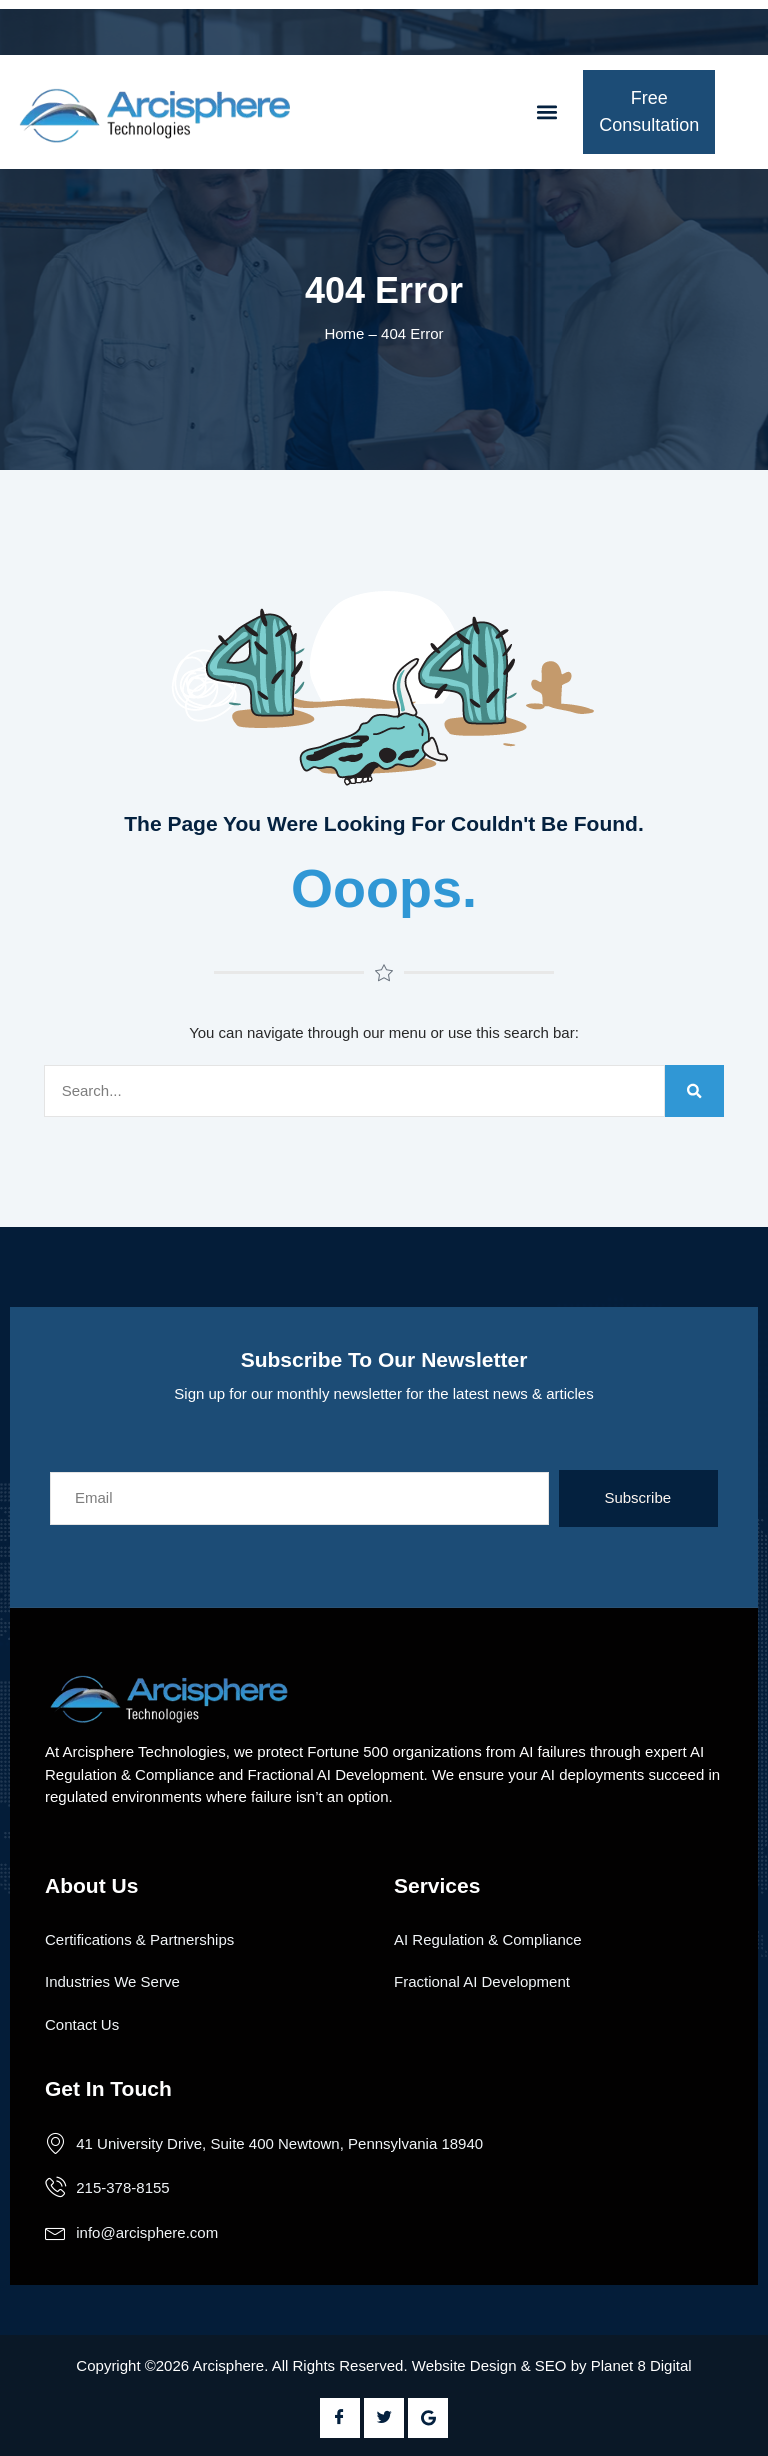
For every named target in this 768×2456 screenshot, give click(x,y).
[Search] (694, 1091)
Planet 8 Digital (641, 2365)
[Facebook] (340, 2418)
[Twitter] (384, 2418)
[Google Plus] (428, 2418)
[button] (546, 112)
